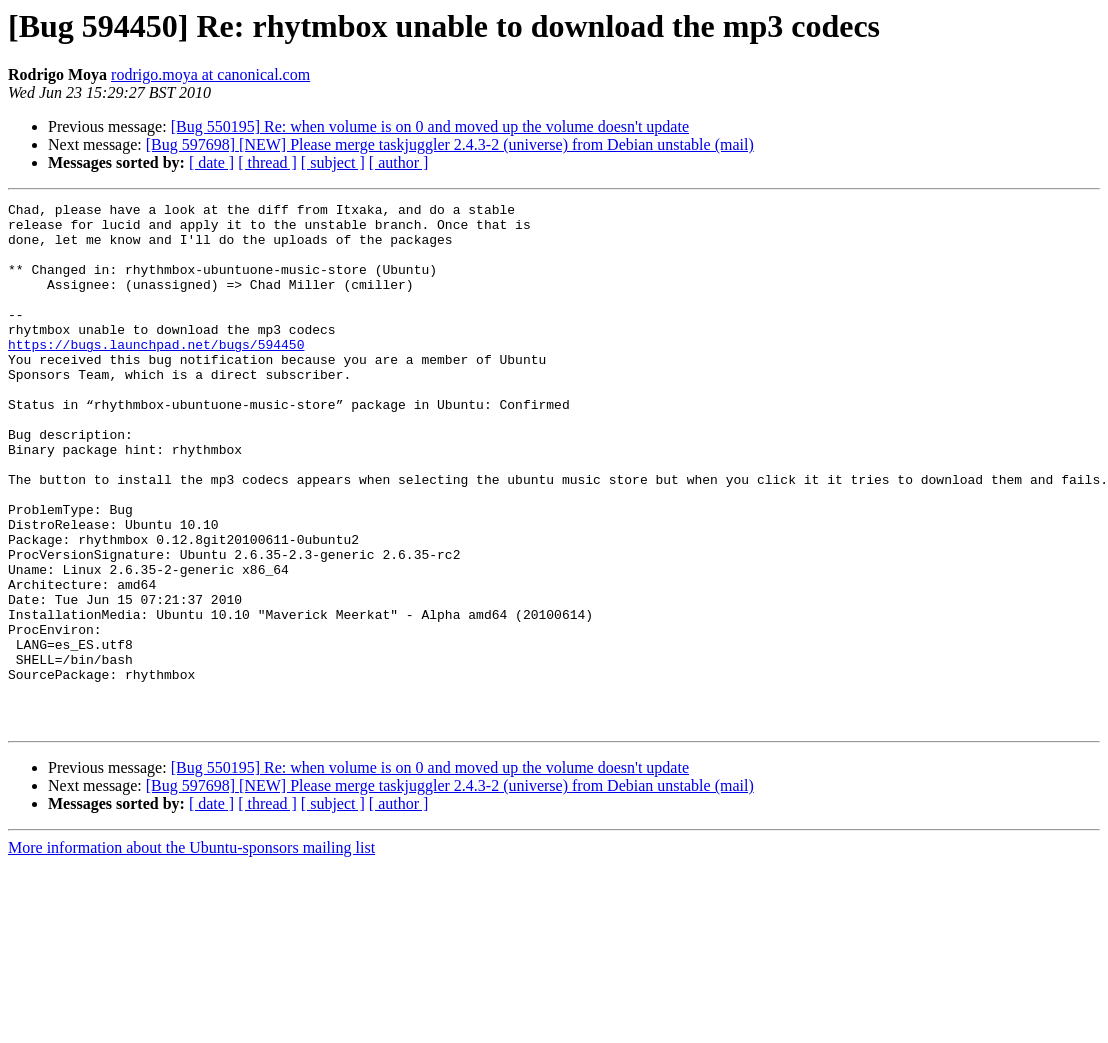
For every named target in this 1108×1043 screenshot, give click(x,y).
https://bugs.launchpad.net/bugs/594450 (156, 374)
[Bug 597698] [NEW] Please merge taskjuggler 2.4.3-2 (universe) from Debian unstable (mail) (450, 144)
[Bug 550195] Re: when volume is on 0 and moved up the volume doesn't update (430, 126)
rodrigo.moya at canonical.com (210, 74)
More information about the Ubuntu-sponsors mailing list (191, 952)
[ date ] (211, 162)
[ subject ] (333, 162)
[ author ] (399, 162)
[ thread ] (267, 162)
